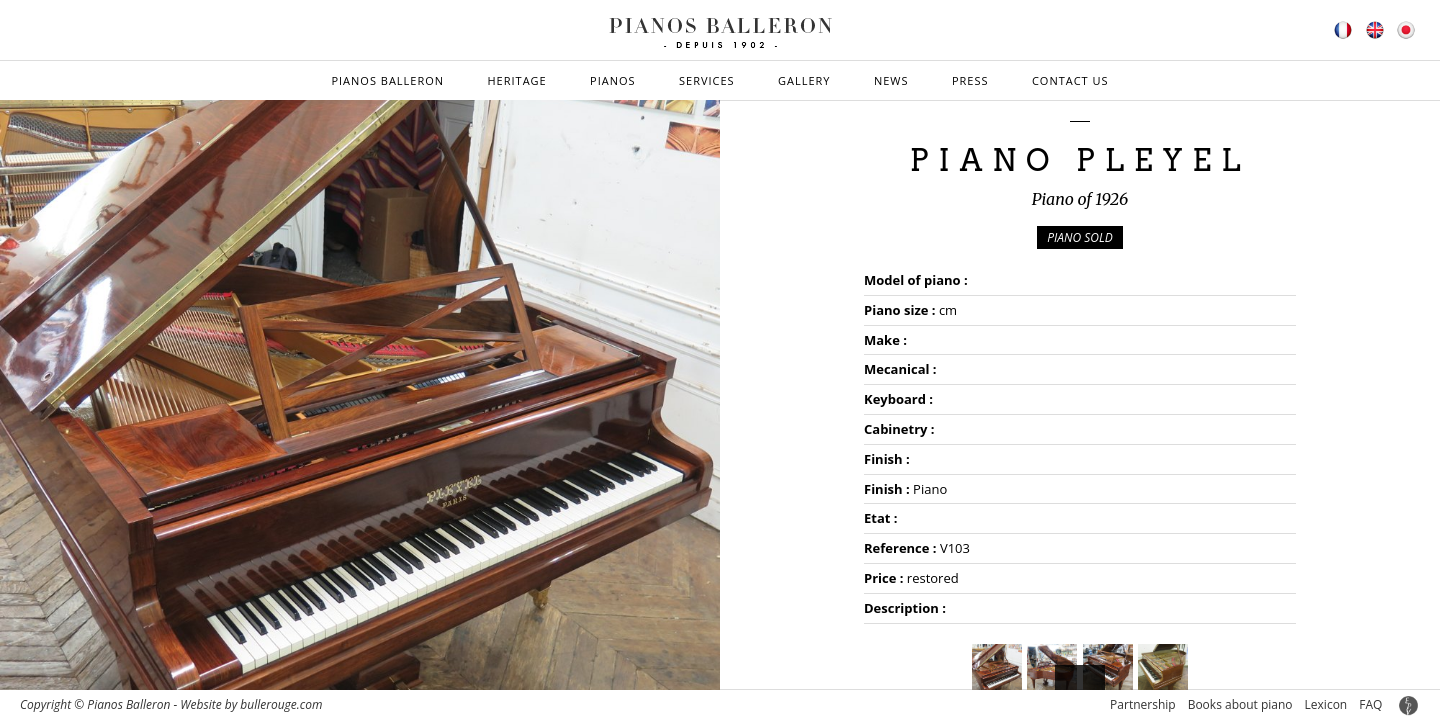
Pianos (613, 80)
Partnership (1143, 704)
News (891, 80)
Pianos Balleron (387, 80)
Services (707, 80)
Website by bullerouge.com (251, 704)
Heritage (516, 80)
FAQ (1370, 704)
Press (970, 80)
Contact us (1070, 80)
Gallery (804, 80)
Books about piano (1240, 704)
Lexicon (1326, 704)
